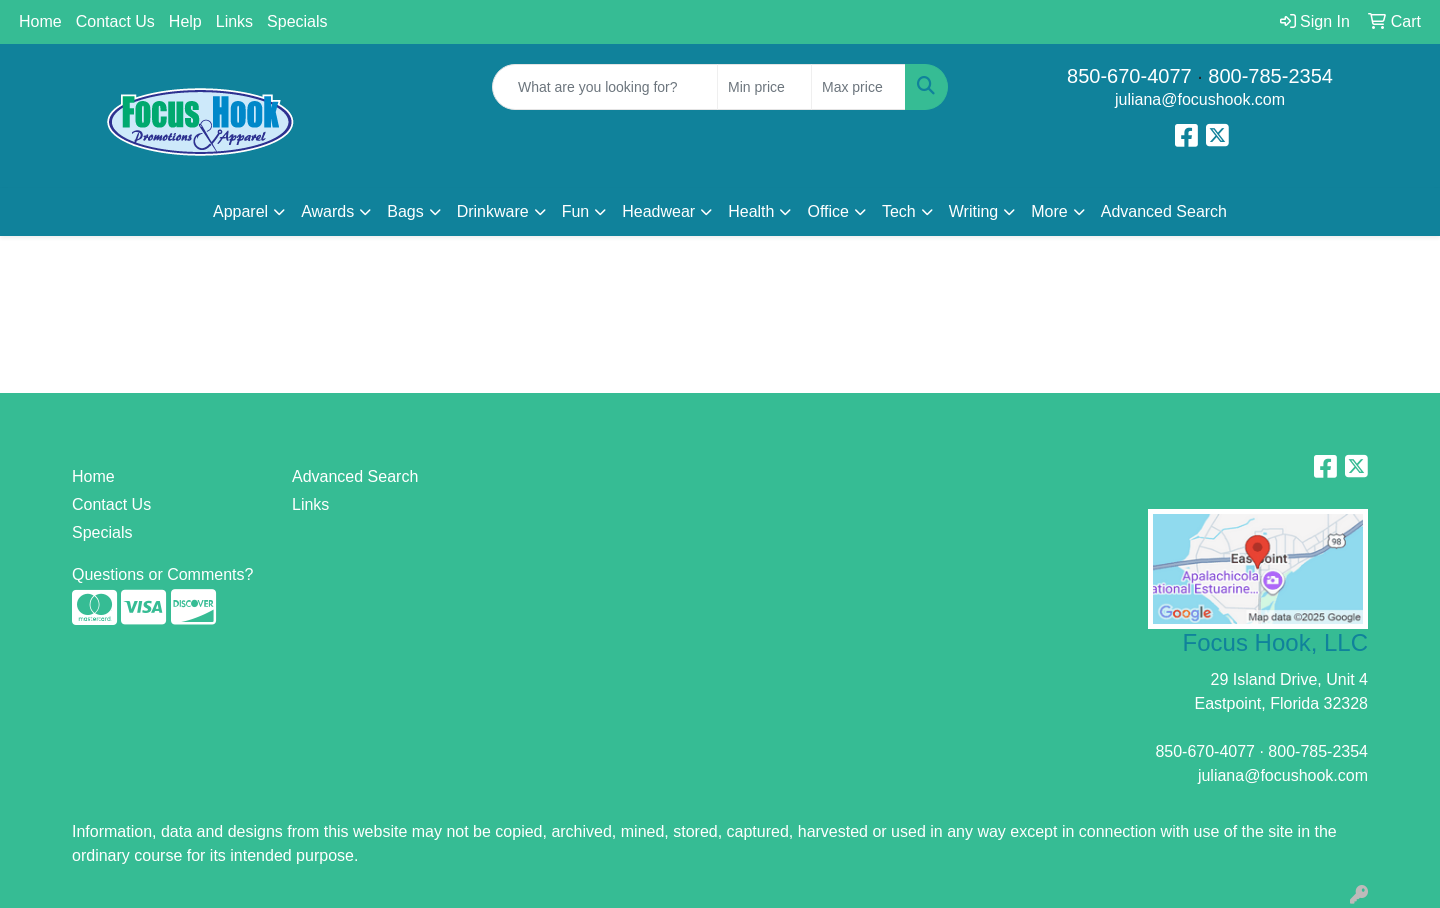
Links (234, 21)
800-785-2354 (1270, 76)
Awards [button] (327, 211)
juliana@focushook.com (1200, 99)
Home (40, 21)
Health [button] (751, 211)
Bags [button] (405, 211)
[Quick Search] (605, 87)
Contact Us (115, 21)
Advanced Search (1164, 211)
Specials (297, 21)
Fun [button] (576, 211)
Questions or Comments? (162, 574)
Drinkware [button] (493, 211)
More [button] (1049, 211)
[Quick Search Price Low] (764, 87)
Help (185, 21)
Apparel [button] (240, 211)
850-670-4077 (1129, 76)
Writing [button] (974, 211)
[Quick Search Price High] (858, 87)
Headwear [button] (658, 211)
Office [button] (828, 211)
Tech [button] (899, 211)
